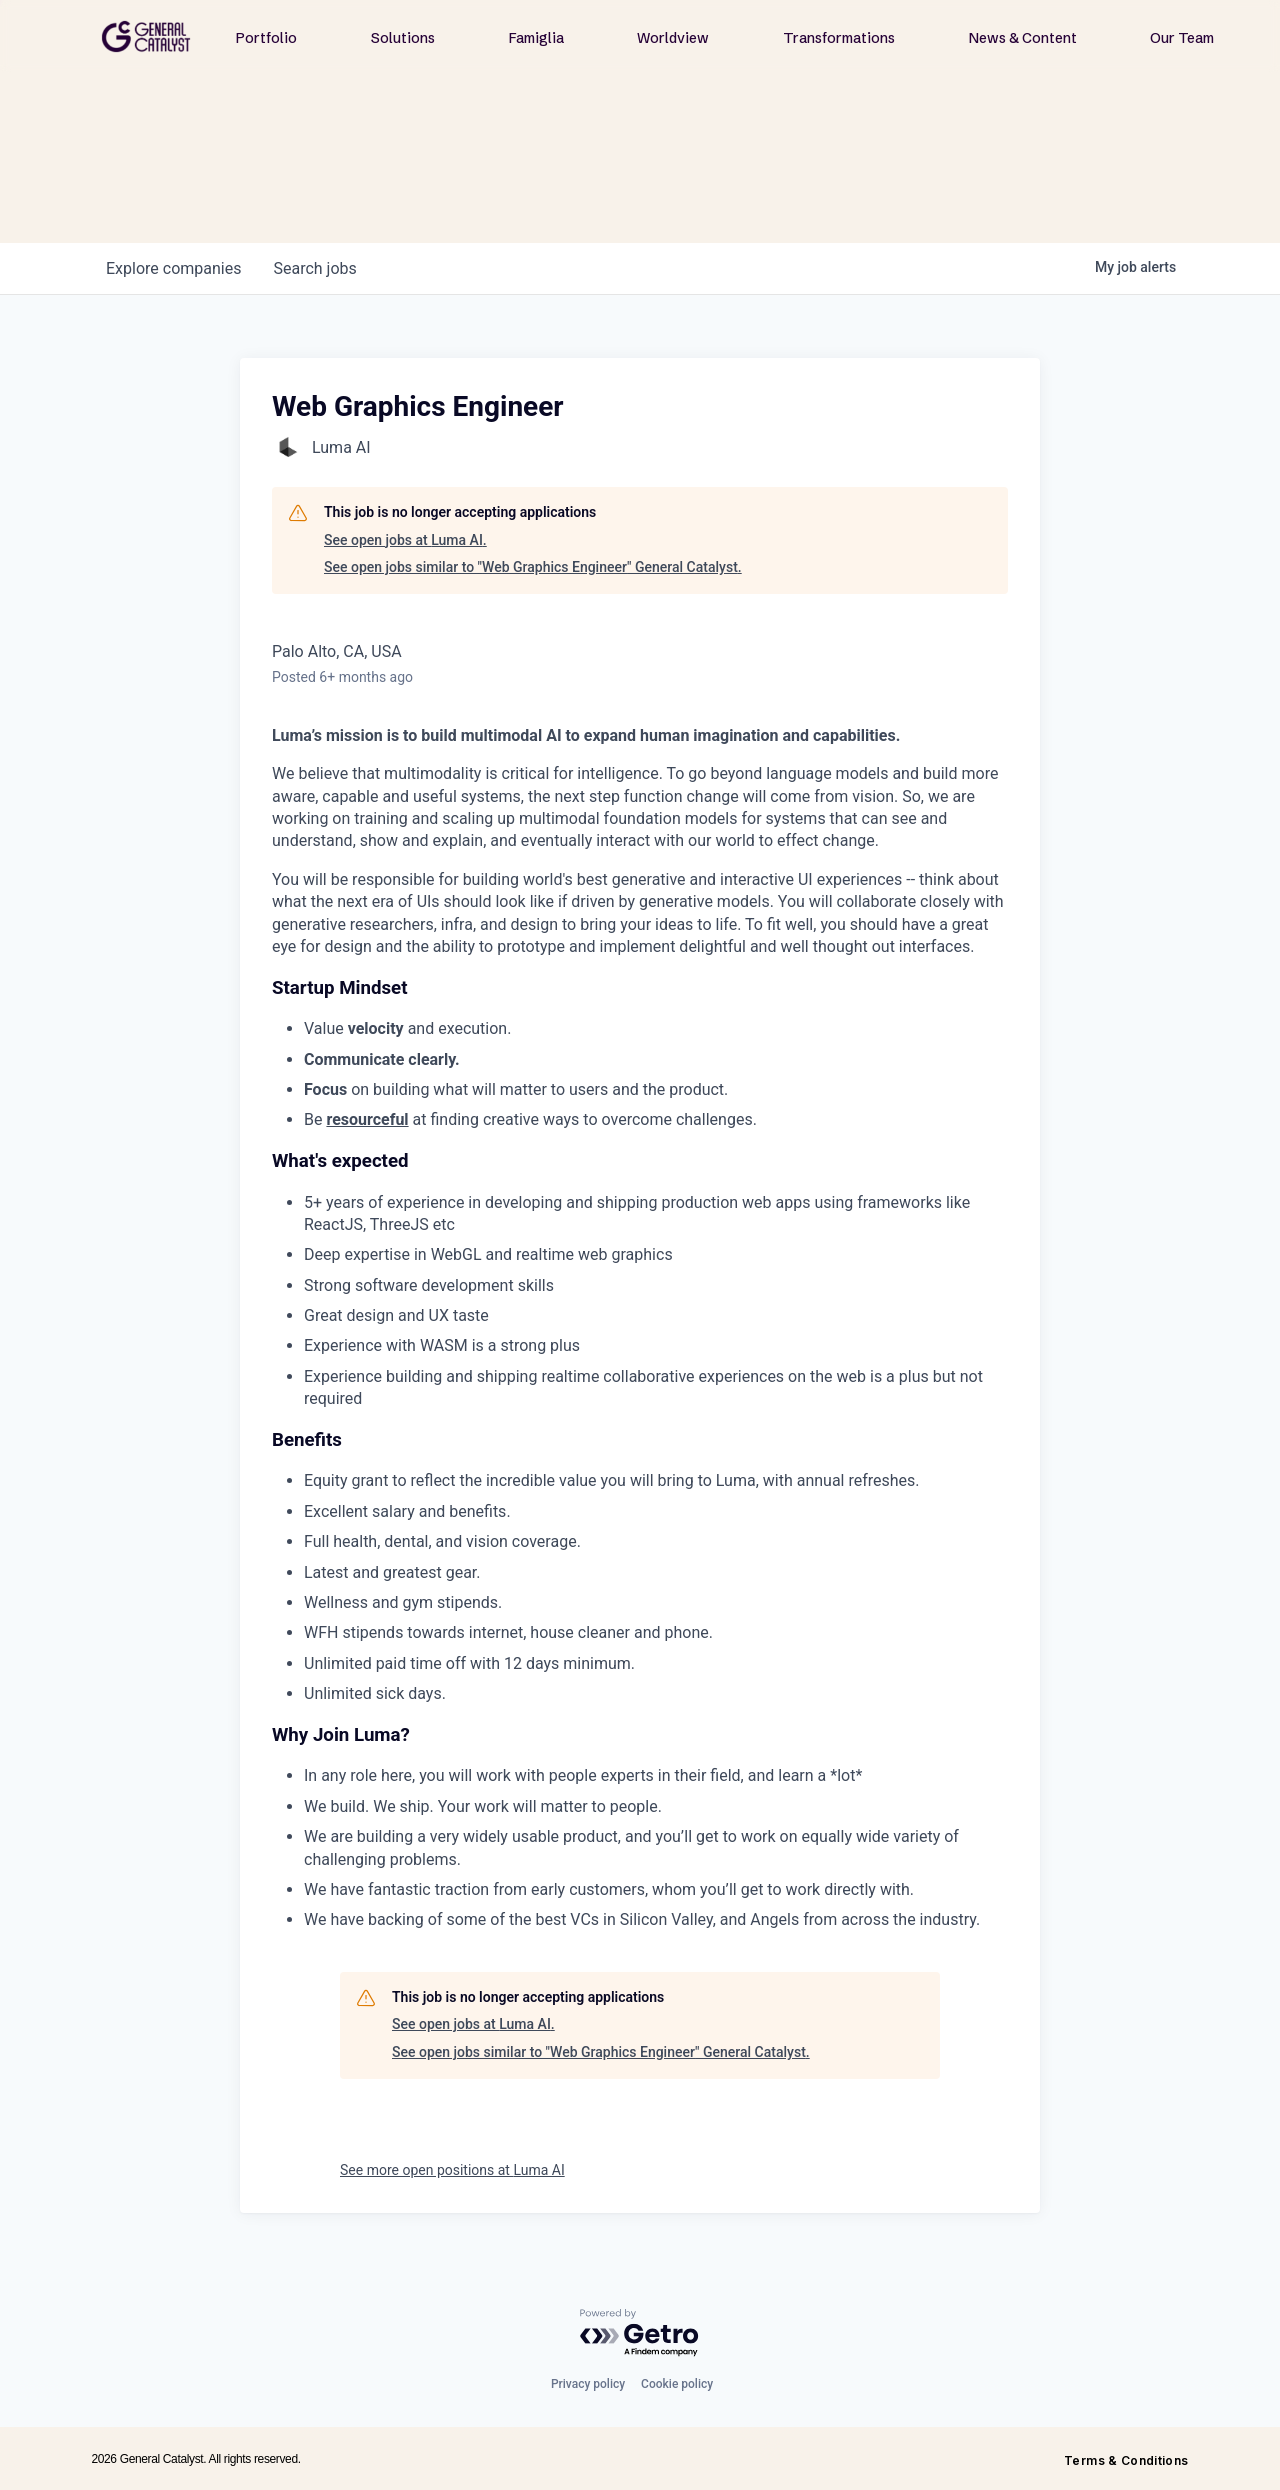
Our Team (1182, 38)
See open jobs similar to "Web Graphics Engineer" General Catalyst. (533, 567)
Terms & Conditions (1126, 2460)
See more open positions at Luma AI (452, 2170)
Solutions (403, 38)
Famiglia (536, 38)
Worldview (673, 38)
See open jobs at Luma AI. (405, 540)
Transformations (839, 38)
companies (173, 268)
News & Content (1023, 38)
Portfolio (266, 38)
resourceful (367, 1119)
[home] (146, 36)
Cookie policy (677, 2384)
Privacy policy (588, 2384)
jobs (314, 268)
